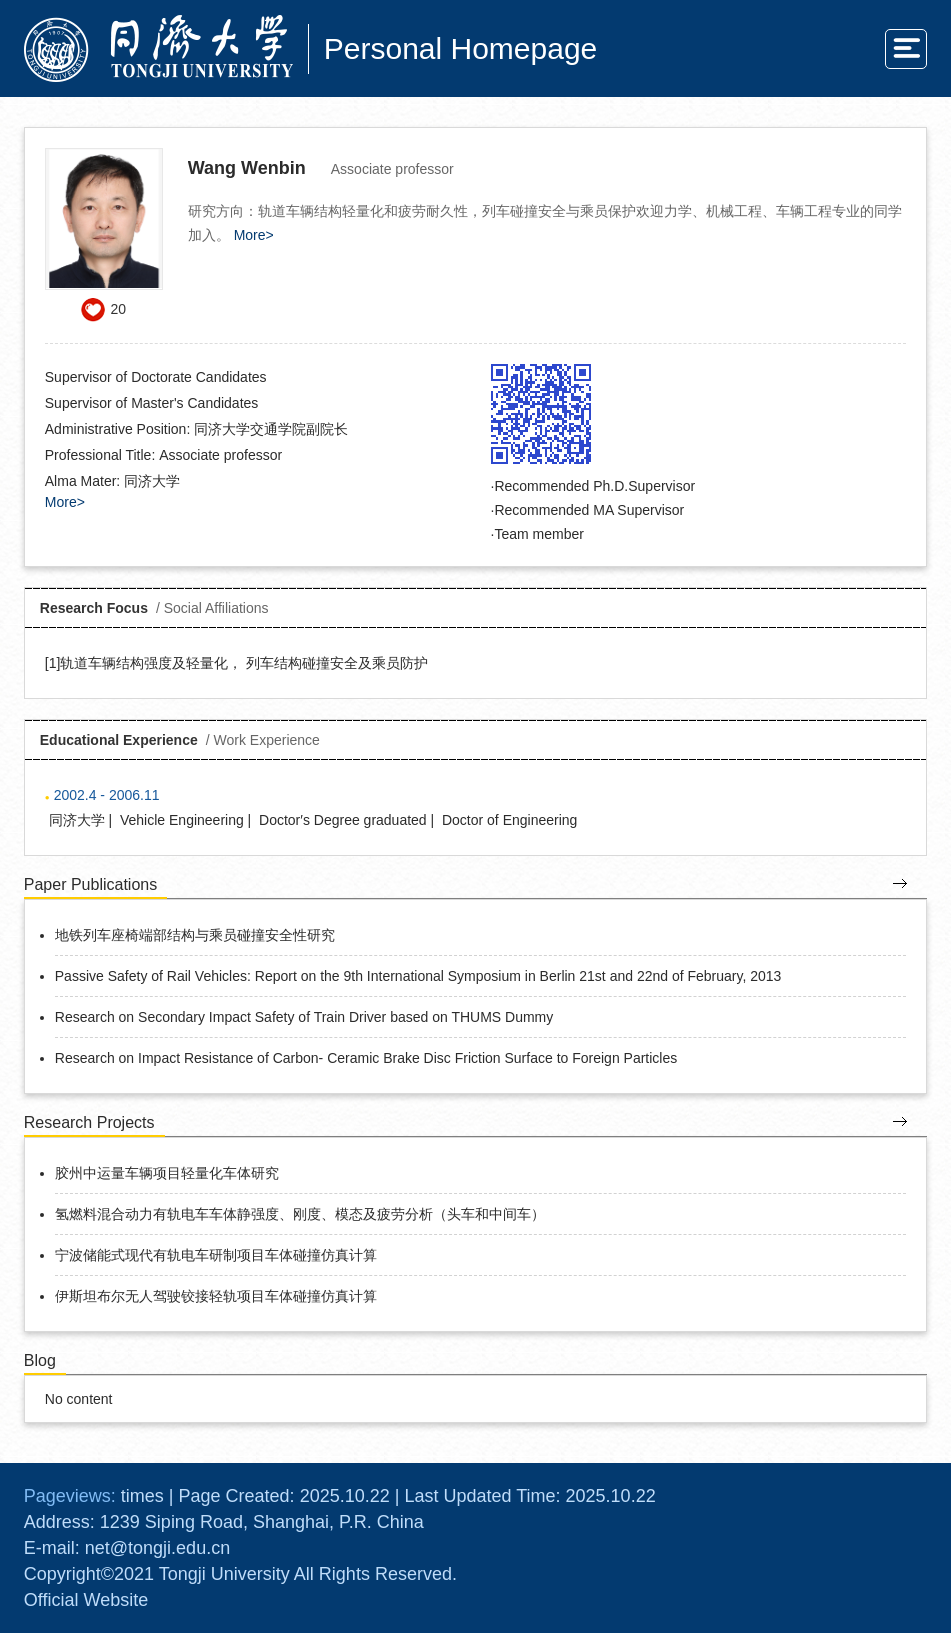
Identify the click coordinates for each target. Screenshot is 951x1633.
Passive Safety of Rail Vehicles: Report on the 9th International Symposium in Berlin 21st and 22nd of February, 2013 (418, 976)
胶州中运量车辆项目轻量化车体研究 (167, 1173)
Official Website (86, 1600)
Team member (538, 534)
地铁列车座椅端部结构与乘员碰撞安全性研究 (195, 935)
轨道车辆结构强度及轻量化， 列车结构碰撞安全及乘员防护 (244, 663)
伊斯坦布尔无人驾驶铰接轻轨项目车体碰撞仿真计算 (216, 1296)
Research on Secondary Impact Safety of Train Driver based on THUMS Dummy (304, 1017)
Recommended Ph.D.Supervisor (594, 486)
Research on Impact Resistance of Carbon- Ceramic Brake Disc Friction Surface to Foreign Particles (366, 1058)
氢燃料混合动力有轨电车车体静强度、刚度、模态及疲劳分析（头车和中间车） (300, 1214)
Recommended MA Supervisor (589, 510)
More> (254, 235)
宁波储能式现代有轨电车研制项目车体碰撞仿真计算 (216, 1255)
